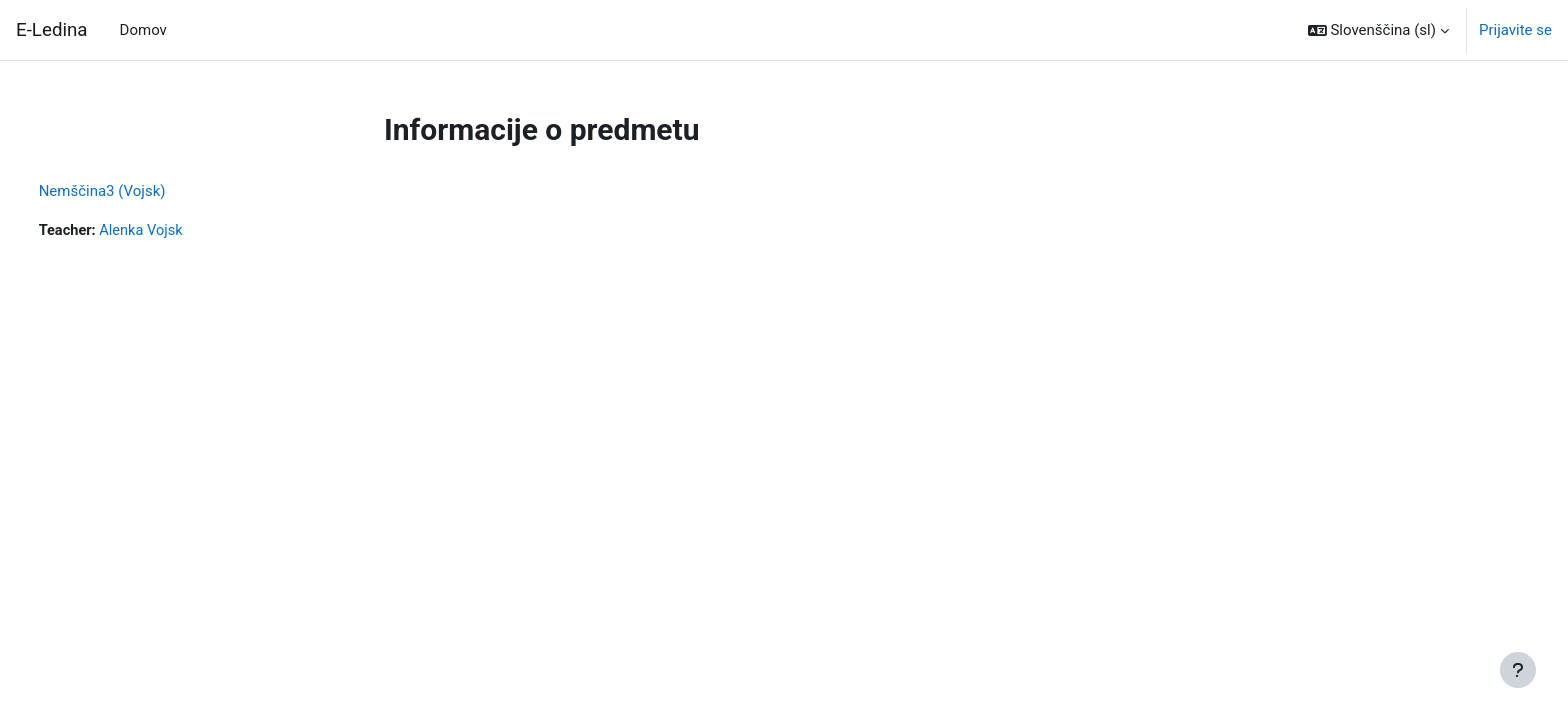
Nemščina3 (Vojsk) (139, 191)
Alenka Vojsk (182, 231)
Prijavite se (1515, 30)
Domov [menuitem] (143, 30)
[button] (1378, 30)
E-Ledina (52, 30)
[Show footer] (1518, 670)
